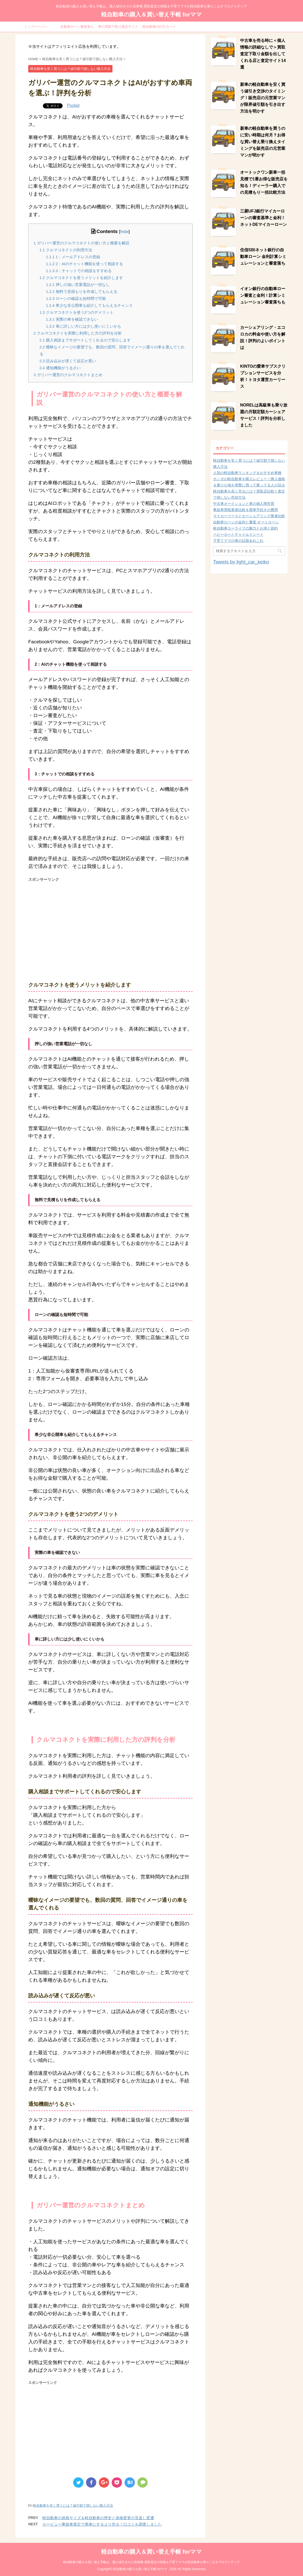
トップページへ (36, 27)
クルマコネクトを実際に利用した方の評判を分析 (78, 333)
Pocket (73, 105)
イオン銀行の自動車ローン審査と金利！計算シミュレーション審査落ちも (262, 295)
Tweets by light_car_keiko (241, 561)
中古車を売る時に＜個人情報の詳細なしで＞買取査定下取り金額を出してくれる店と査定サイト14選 (263, 53)
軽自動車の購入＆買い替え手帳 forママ (151, 14)
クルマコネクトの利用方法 (66, 250)
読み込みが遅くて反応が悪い (68, 361)
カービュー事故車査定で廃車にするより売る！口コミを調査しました (102, 2524)
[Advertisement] (110, 924)
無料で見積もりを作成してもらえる (81, 291)
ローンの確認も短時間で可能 (76, 298)
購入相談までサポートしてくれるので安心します (85, 340)
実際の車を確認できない (72, 319)
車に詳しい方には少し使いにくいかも (83, 326)
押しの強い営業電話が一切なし (78, 284)
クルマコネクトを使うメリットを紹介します (81, 277)
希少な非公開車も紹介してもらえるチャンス (89, 305)
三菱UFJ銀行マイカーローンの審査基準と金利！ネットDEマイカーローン (263, 218)
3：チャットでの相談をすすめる (79, 270)
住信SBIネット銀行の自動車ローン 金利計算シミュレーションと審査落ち (263, 256)
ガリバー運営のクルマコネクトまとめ (68, 375)
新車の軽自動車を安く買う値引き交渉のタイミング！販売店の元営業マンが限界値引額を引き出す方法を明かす (262, 97)
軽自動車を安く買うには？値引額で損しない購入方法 (73, 2505)
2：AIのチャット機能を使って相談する (84, 264)
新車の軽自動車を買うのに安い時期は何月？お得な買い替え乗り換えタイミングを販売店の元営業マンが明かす (262, 141)
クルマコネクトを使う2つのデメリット (76, 312)
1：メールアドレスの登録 (73, 257)
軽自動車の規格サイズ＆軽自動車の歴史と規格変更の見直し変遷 (98, 2518)
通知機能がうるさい (60, 368)
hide (124, 231)
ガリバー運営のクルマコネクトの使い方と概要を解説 (81, 243)
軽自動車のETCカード (159, 27)
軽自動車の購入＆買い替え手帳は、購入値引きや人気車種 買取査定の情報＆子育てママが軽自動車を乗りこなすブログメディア (151, 2562)
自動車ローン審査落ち (77, 27)
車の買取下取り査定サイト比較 (118, 28)
